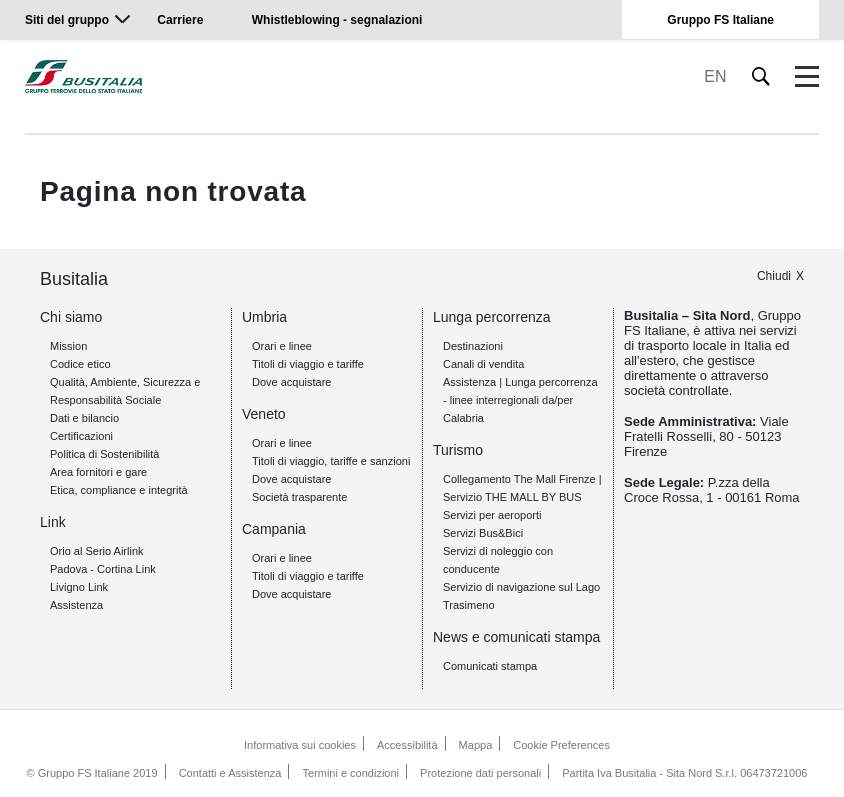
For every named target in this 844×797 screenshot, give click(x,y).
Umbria (264, 317)
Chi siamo (71, 317)
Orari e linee (282, 346)
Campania (274, 529)
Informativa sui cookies (300, 745)
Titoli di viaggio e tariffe (308, 364)
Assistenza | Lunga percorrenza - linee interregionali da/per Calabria (520, 400)
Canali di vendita (483, 364)
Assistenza (76, 605)
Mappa (476, 745)
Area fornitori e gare (98, 472)
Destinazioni (473, 346)
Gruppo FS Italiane (720, 20)
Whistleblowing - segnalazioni (337, 20)
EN (715, 76)
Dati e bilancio (84, 418)
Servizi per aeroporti (492, 515)
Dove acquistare (292, 382)
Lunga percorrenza (492, 317)
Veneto (264, 414)
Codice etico (80, 364)
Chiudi (774, 276)
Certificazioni (81, 436)
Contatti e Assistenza (230, 773)
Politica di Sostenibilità (104, 454)
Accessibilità (407, 745)
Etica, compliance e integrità (119, 490)
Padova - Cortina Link (103, 569)
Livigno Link (79, 587)
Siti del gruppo (67, 20)
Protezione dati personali (480, 773)
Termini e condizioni (350, 773)
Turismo (458, 450)
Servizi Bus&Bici (483, 533)
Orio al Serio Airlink (97, 551)
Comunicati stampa (490, 666)
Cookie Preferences (561, 745)
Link (53, 522)
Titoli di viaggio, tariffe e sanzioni (331, 461)
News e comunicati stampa (516, 637)
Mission (68, 346)
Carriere (180, 20)
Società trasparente (299, 497)
